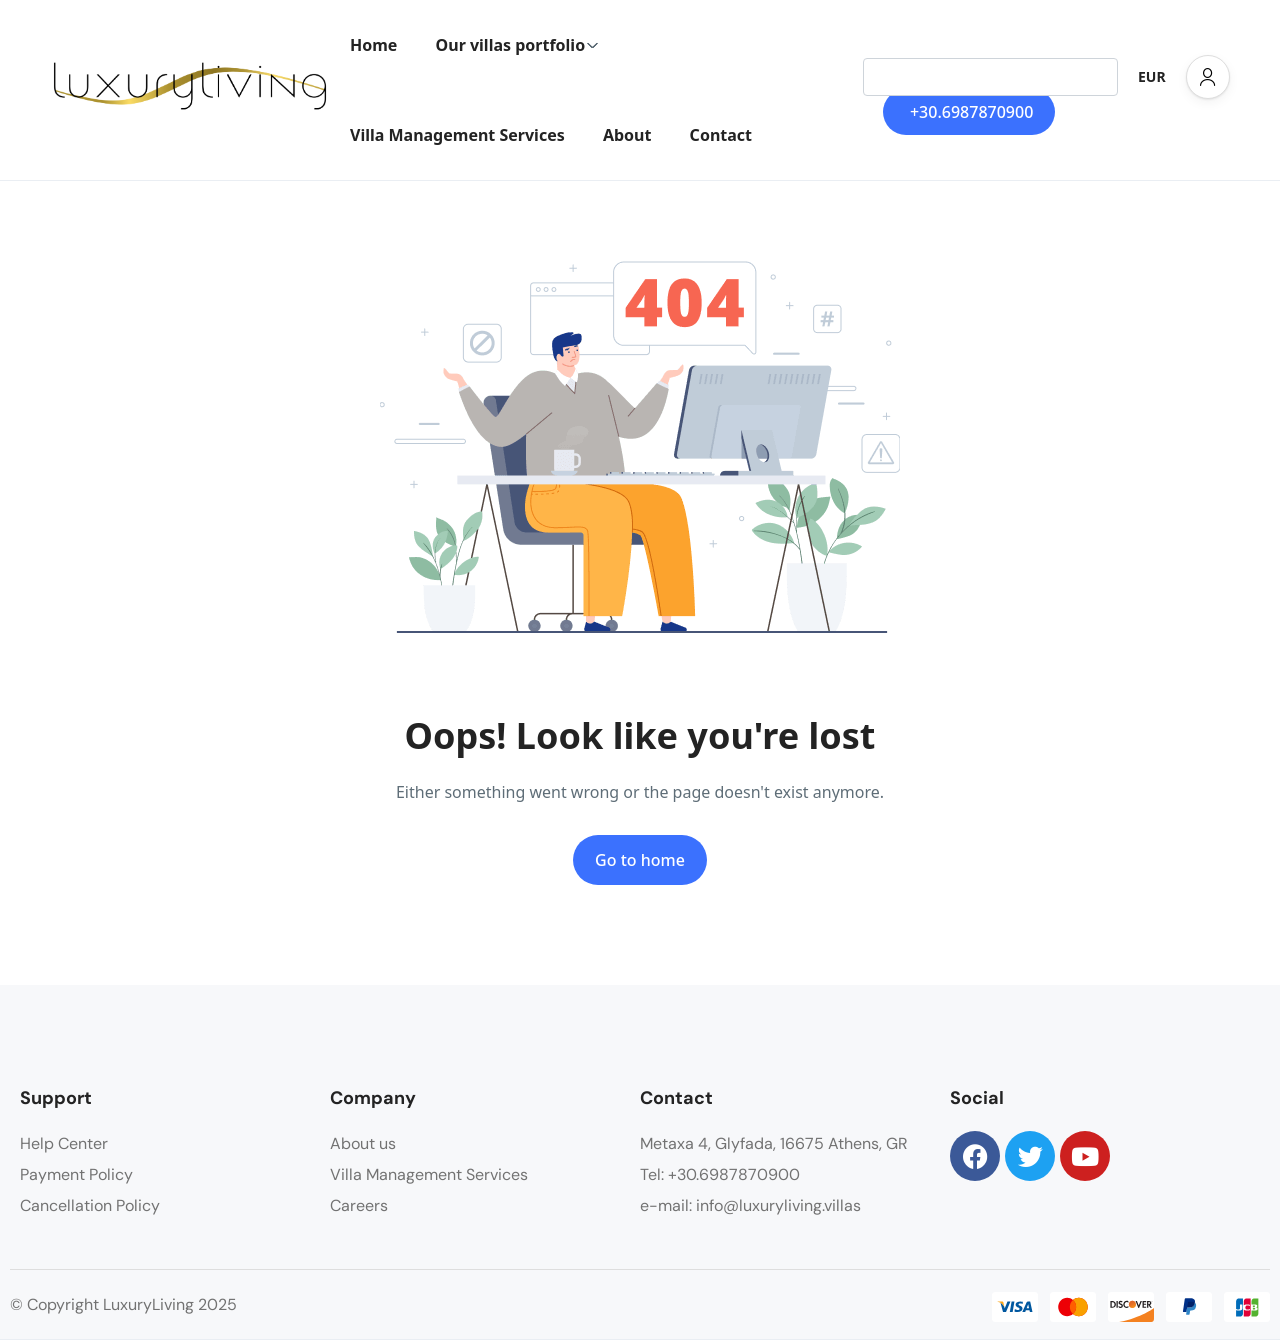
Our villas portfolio (518, 45)
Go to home (640, 860)
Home (373, 45)
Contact (721, 135)
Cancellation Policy (90, 1205)
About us (363, 1143)
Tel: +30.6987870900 (720, 1174)
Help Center (64, 1143)
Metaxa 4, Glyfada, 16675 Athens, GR (774, 1143)
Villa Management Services (457, 135)
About (627, 135)
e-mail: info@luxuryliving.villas (750, 1205)
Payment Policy (76, 1174)
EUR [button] (1152, 76)
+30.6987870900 (971, 112)
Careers (359, 1205)
